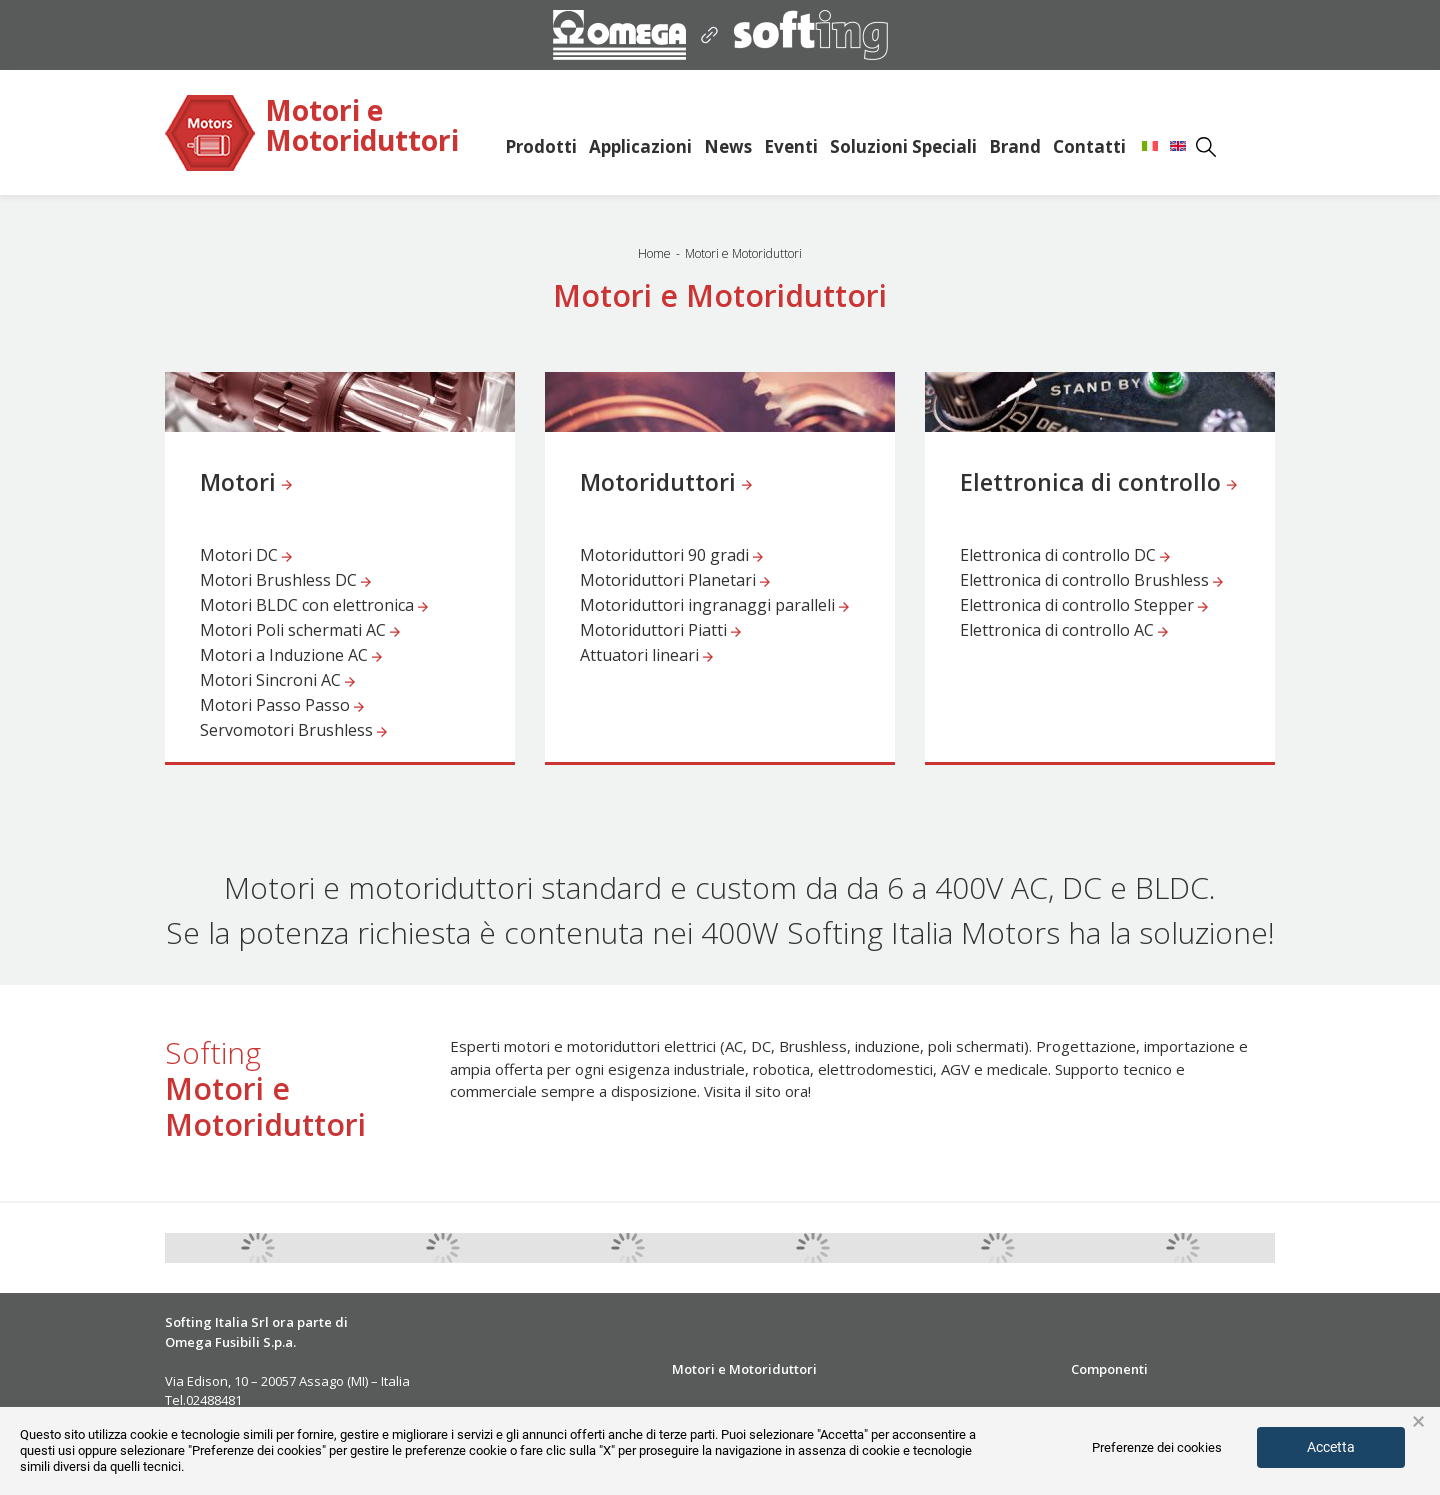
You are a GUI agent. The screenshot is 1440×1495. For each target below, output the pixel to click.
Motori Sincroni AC (277, 680)
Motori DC (246, 555)
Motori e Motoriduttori (362, 127)
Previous (150, 1248)
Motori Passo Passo (282, 705)
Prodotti (541, 146)
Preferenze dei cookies (1157, 1447)
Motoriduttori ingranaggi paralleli (714, 605)
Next (1290, 1248)
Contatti (1089, 146)
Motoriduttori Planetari (675, 580)
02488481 (214, 1400)
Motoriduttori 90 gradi (671, 555)
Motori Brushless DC (285, 580)
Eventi (791, 146)
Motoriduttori (666, 483)
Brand (1015, 146)
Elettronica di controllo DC (1065, 555)
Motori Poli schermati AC (300, 630)
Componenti (1109, 1369)
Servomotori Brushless (293, 730)
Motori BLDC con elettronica (314, 605)
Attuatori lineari (646, 655)
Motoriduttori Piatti (660, 630)
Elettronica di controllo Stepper (1084, 605)
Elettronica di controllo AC (1064, 630)
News (728, 146)
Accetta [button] (1331, 1447)
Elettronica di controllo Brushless (1091, 580)
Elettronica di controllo (1098, 483)
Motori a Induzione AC (291, 655)
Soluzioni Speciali (903, 146)
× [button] (1418, 1422)
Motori (246, 483)
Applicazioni (640, 146)
